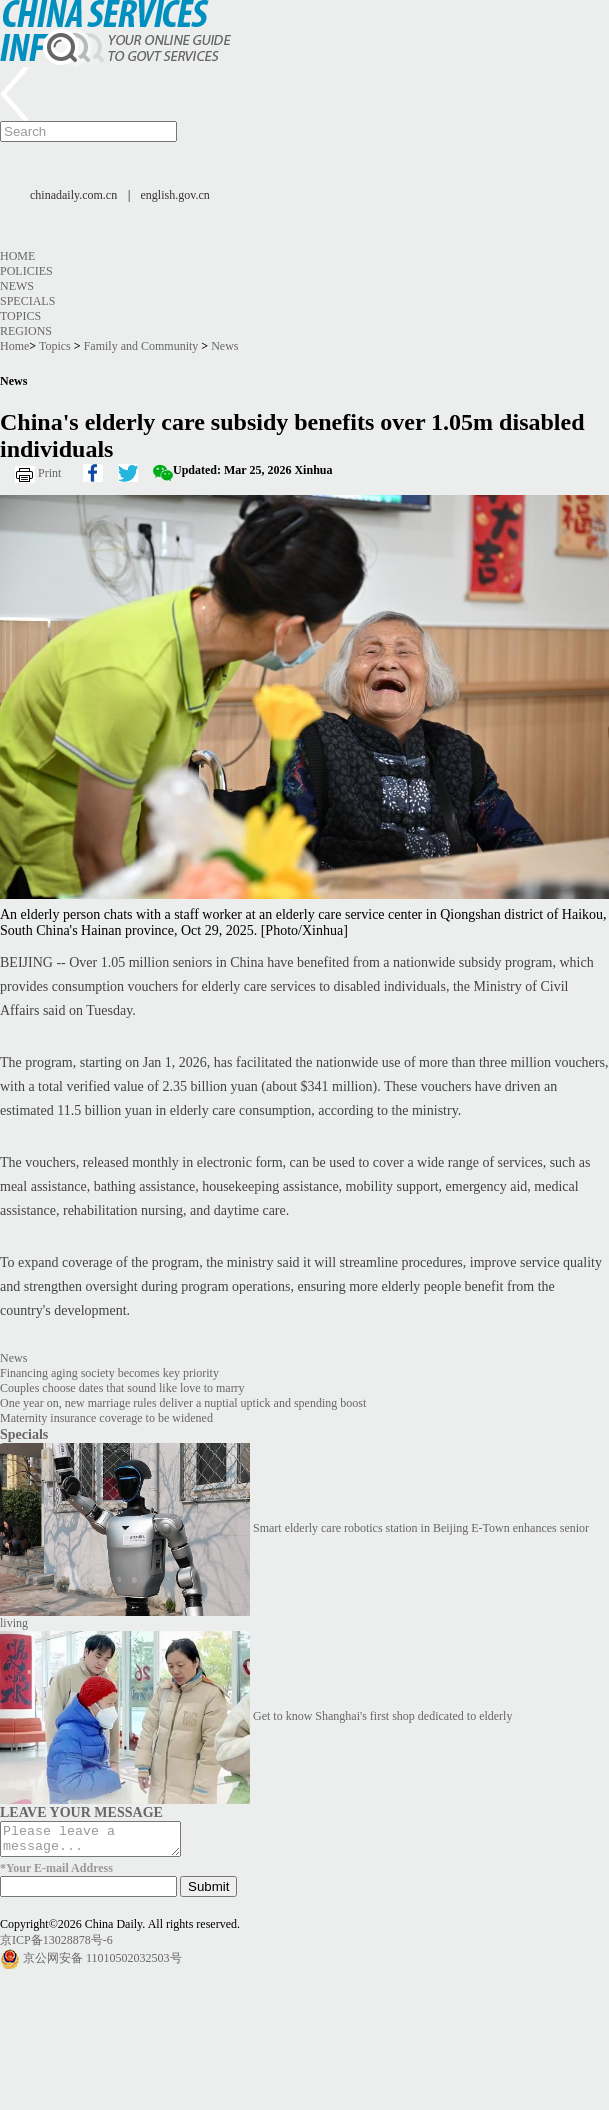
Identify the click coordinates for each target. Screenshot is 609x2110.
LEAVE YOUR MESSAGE (81, 1812)
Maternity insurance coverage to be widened (106, 1418)
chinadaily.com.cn (73, 195)
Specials (27, 301)
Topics (20, 316)
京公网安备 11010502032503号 (102, 1964)
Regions (26, 331)
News (17, 286)
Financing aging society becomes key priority (109, 1373)
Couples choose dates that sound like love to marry (122, 1388)
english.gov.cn (175, 195)
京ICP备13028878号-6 (56, 1946)
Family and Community (141, 346)
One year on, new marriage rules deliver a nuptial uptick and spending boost (183, 1403)
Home (17, 256)
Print (49, 473)
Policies (26, 271)
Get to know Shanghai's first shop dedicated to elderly (382, 1716)
